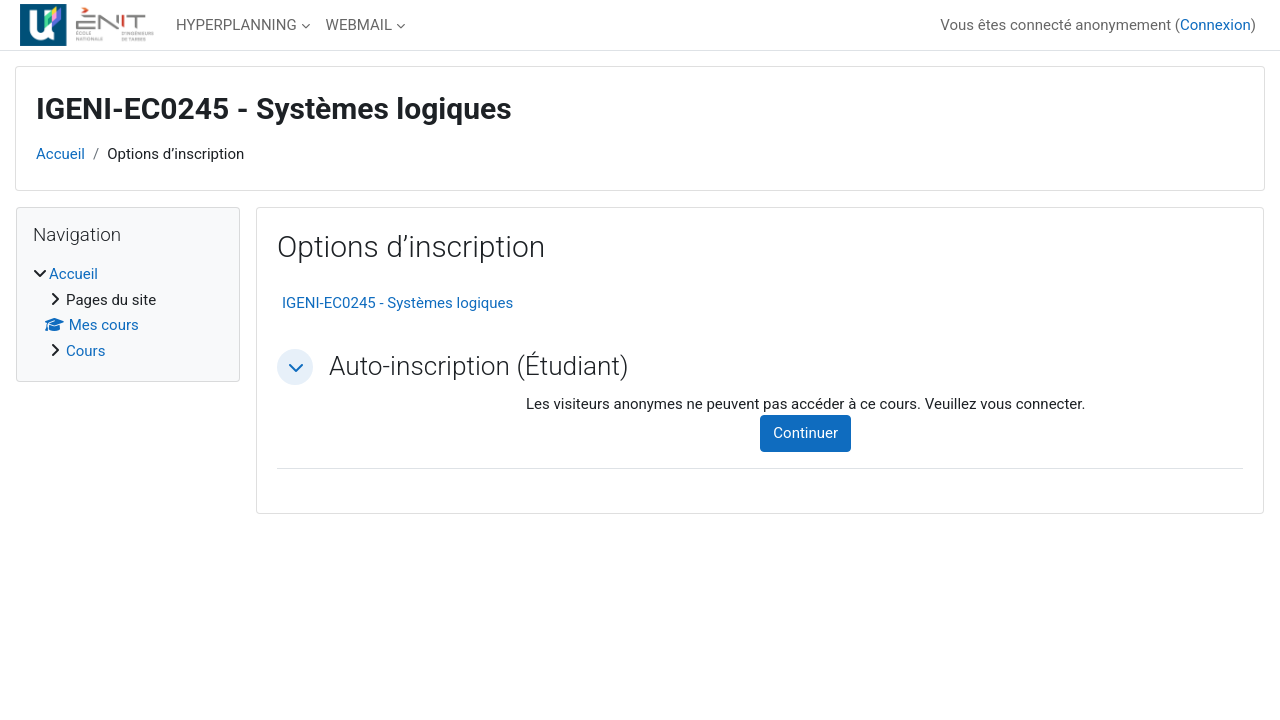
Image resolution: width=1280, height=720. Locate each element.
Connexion (1215, 25)
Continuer (805, 433)
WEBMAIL (359, 25)
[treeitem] (128, 312)
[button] (295, 367)
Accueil (60, 154)
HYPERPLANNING (236, 25)
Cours (85, 351)
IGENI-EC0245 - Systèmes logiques (397, 303)
